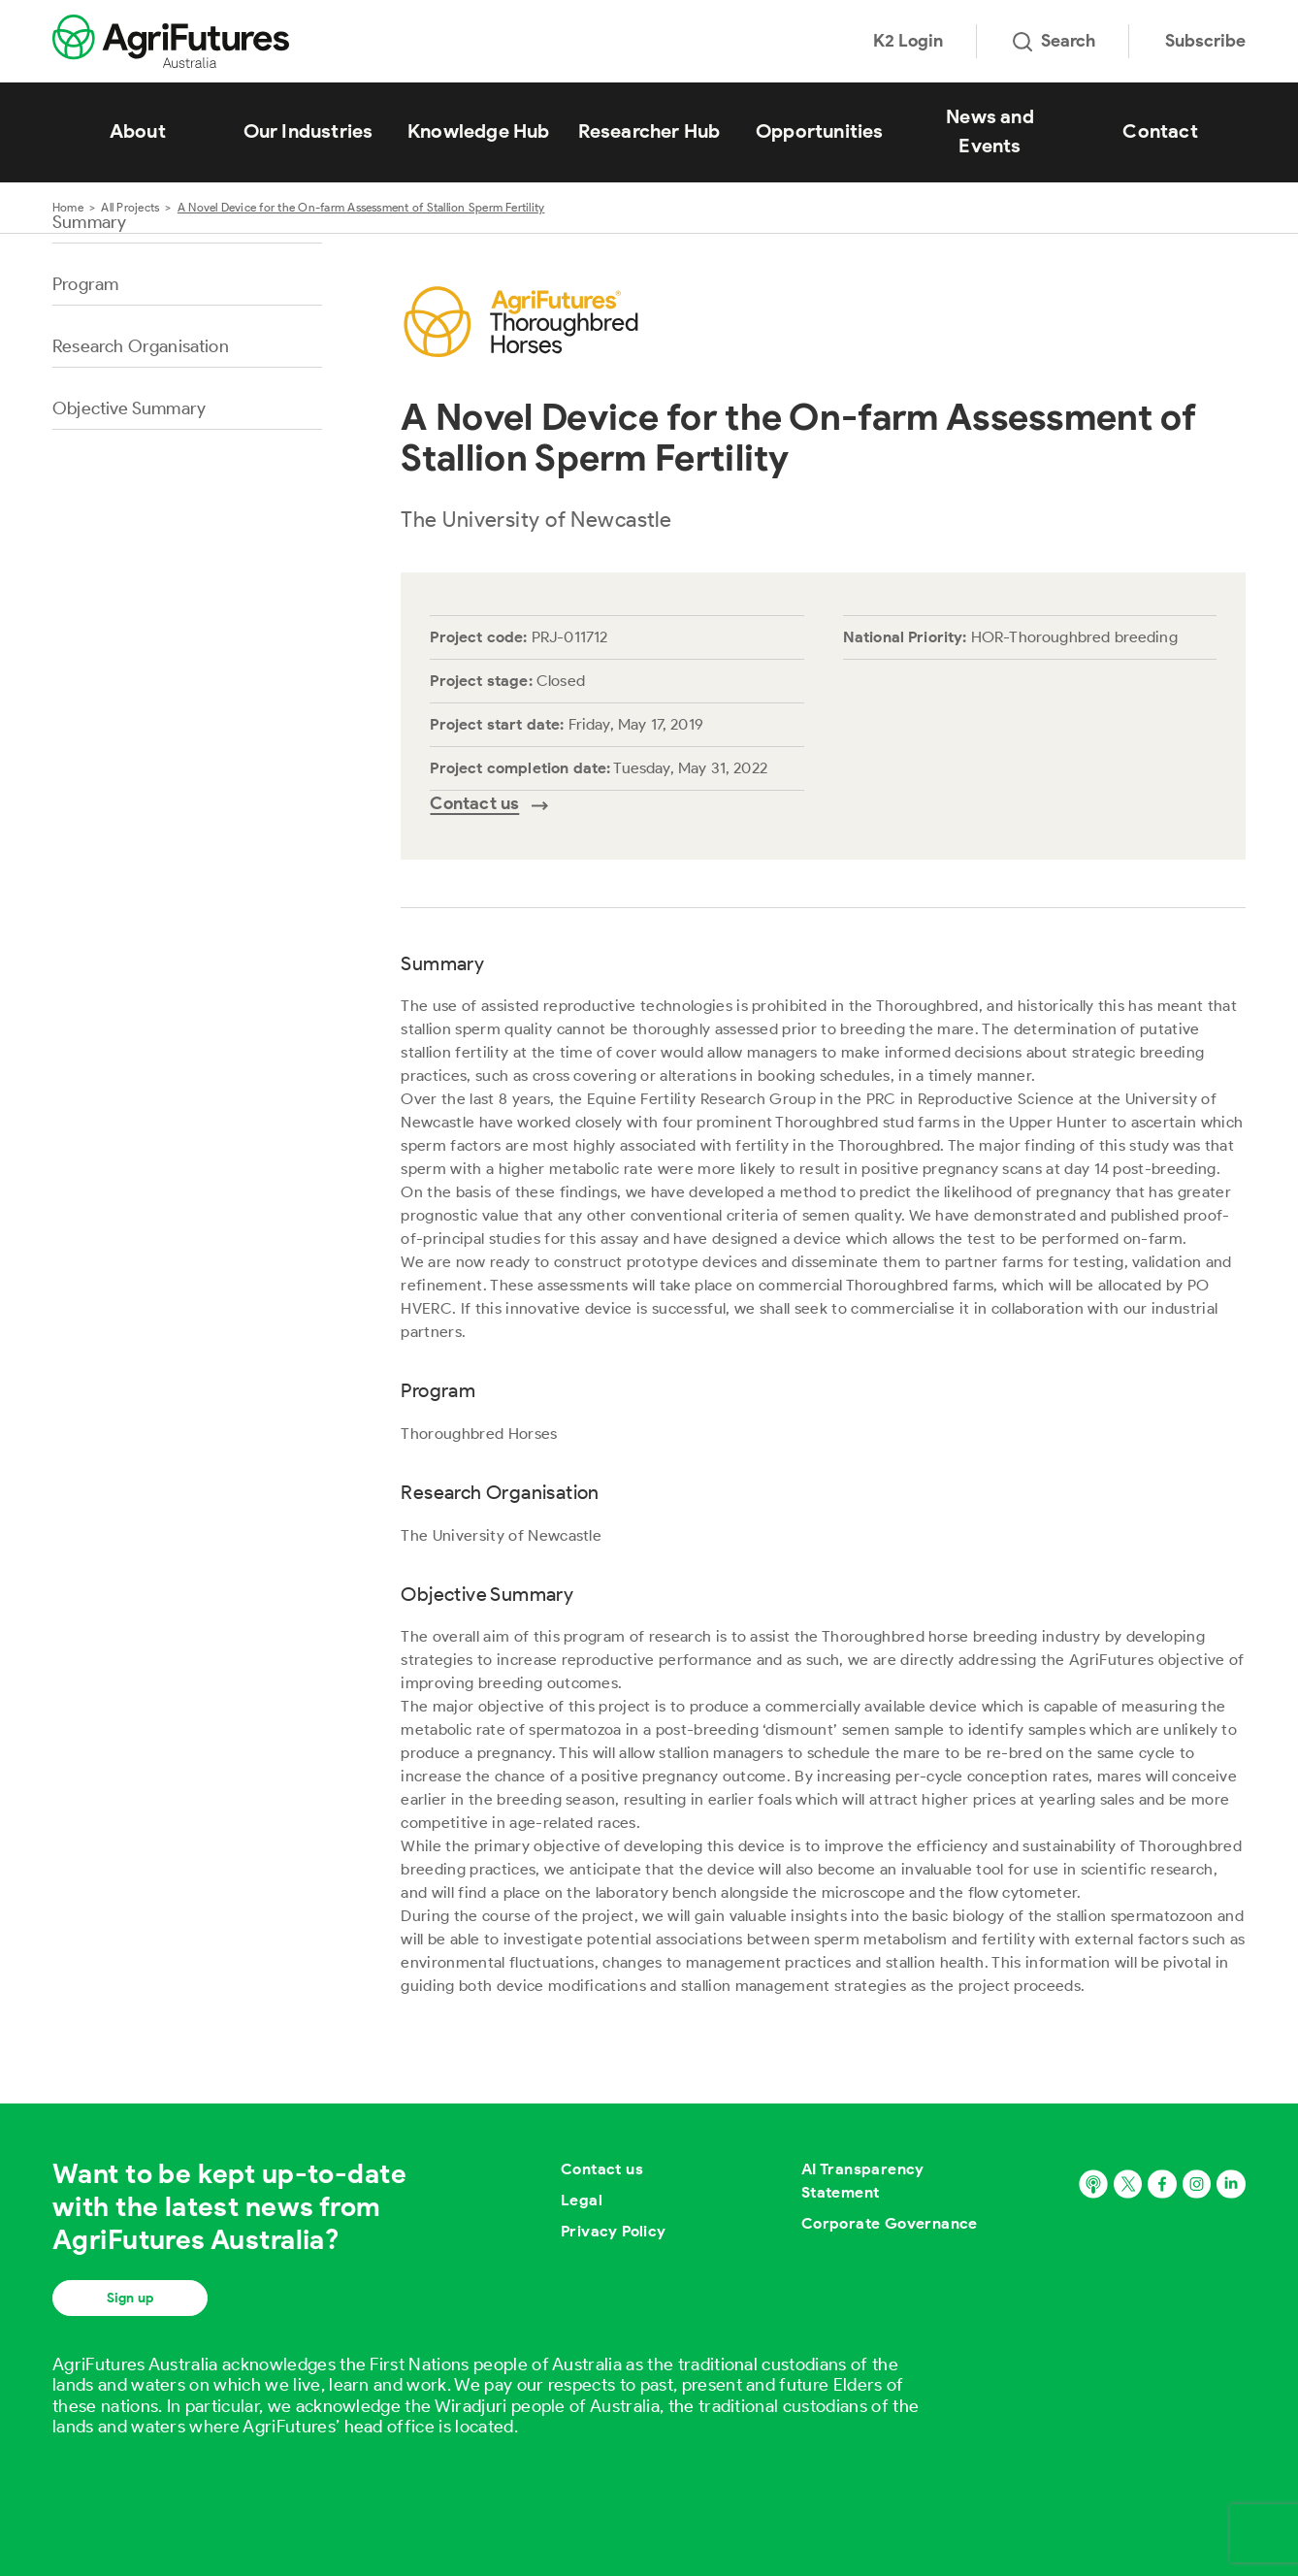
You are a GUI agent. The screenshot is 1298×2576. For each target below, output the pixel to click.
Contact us (602, 2169)
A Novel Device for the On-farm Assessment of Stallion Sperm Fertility (361, 207)
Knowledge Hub (478, 131)
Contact (1159, 131)
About (138, 131)
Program (85, 284)
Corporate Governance (889, 2223)
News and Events (990, 131)
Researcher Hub (649, 131)
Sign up (130, 2298)
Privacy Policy (613, 2231)
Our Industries (308, 131)
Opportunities (820, 131)
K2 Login (908, 40)
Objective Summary (129, 408)
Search (1054, 40)
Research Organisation (140, 346)
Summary (89, 222)
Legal (581, 2200)
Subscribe (1205, 40)
